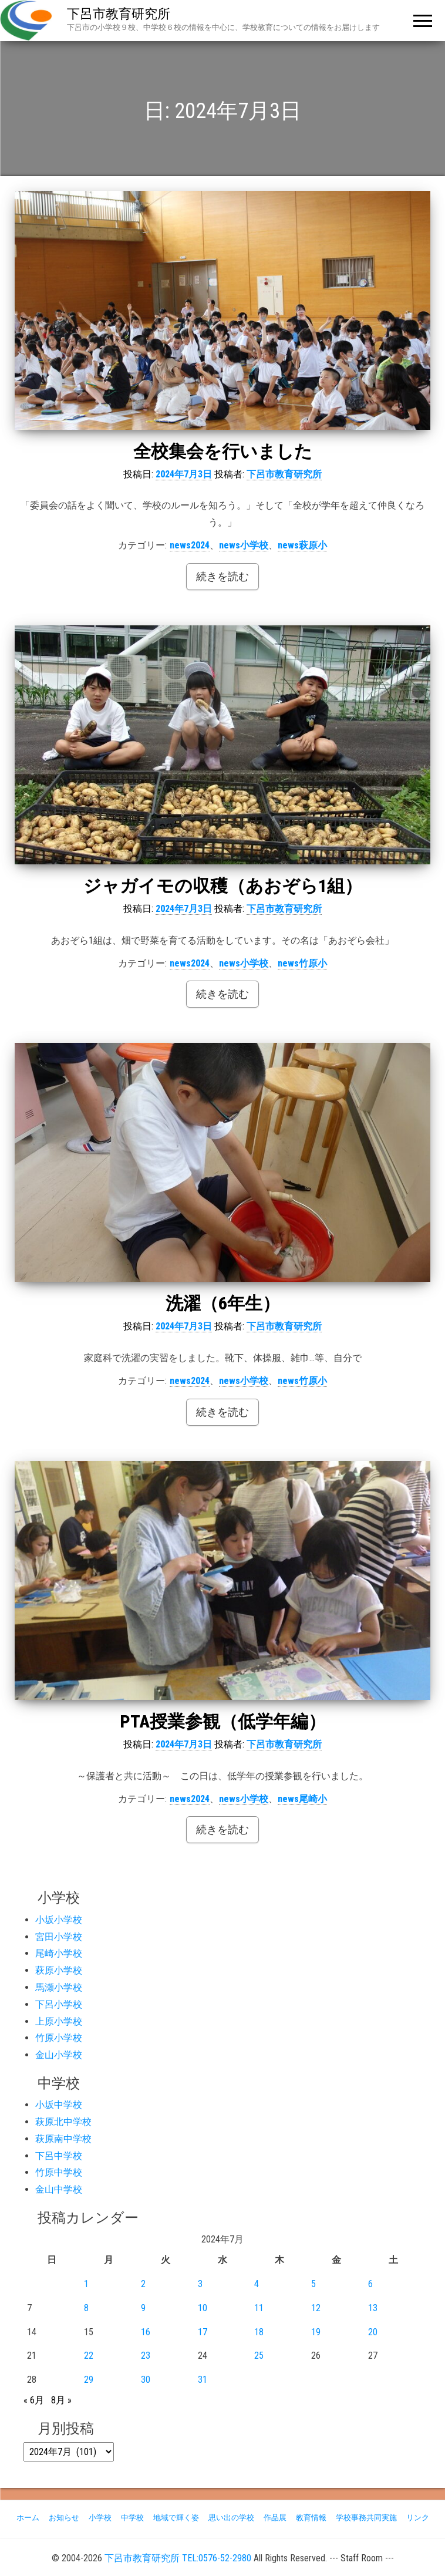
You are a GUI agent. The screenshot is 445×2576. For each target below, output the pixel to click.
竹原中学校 (58, 2172)
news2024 (190, 545)
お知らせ (64, 2517)
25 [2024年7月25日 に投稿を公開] (259, 2355)
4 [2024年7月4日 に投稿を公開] (256, 2283)
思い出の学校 (231, 2517)
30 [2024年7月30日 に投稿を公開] (145, 2379)
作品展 (275, 2517)
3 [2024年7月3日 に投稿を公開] (200, 2283)
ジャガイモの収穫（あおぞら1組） (222, 885)
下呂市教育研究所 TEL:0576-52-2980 (177, 2558)
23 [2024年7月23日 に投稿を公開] (145, 2355)
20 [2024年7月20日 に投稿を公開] (372, 2332)
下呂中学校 (58, 2155)
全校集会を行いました (222, 451)
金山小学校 (58, 2054)
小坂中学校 (58, 2104)
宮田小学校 (58, 1936)
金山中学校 (58, 2189)
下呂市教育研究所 (118, 13)
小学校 (100, 2517)
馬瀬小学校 (58, 1987)
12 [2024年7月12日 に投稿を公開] (316, 2308)
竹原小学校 (58, 2037)
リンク (417, 2517)
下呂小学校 (58, 2004)
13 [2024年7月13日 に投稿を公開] (372, 2308)
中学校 (132, 2517)
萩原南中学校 (63, 2138)
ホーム (27, 2517)
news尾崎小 (302, 1798)
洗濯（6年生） (223, 1303)
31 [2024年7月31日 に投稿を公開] (202, 2379)
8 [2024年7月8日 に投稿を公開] (86, 2308)
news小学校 (243, 545)
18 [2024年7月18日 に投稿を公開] (259, 2332)
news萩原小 (302, 545)
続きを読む (222, 576)
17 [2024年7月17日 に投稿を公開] (202, 2332)
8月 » (61, 2400)
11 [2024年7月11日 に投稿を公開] (259, 2308)
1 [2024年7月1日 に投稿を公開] (86, 2283)
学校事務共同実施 (366, 2517)
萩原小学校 (58, 1970)
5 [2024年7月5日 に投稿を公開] (313, 2283)
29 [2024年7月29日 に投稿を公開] (88, 2379)
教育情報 (311, 2517)
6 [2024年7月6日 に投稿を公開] (370, 2283)
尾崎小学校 (58, 1953)
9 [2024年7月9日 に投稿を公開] (143, 2308)
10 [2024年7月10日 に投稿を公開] (202, 2308)
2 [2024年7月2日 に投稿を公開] (143, 2283)
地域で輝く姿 (176, 2517)
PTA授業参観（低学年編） (223, 1721)
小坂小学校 (58, 1919)
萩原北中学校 (63, 2121)
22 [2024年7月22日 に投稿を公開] (88, 2355)
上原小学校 (58, 2021)
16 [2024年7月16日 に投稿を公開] (145, 2332)
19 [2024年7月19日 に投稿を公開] (316, 2332)
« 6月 (33, 2400)
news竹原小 (302, 963)
